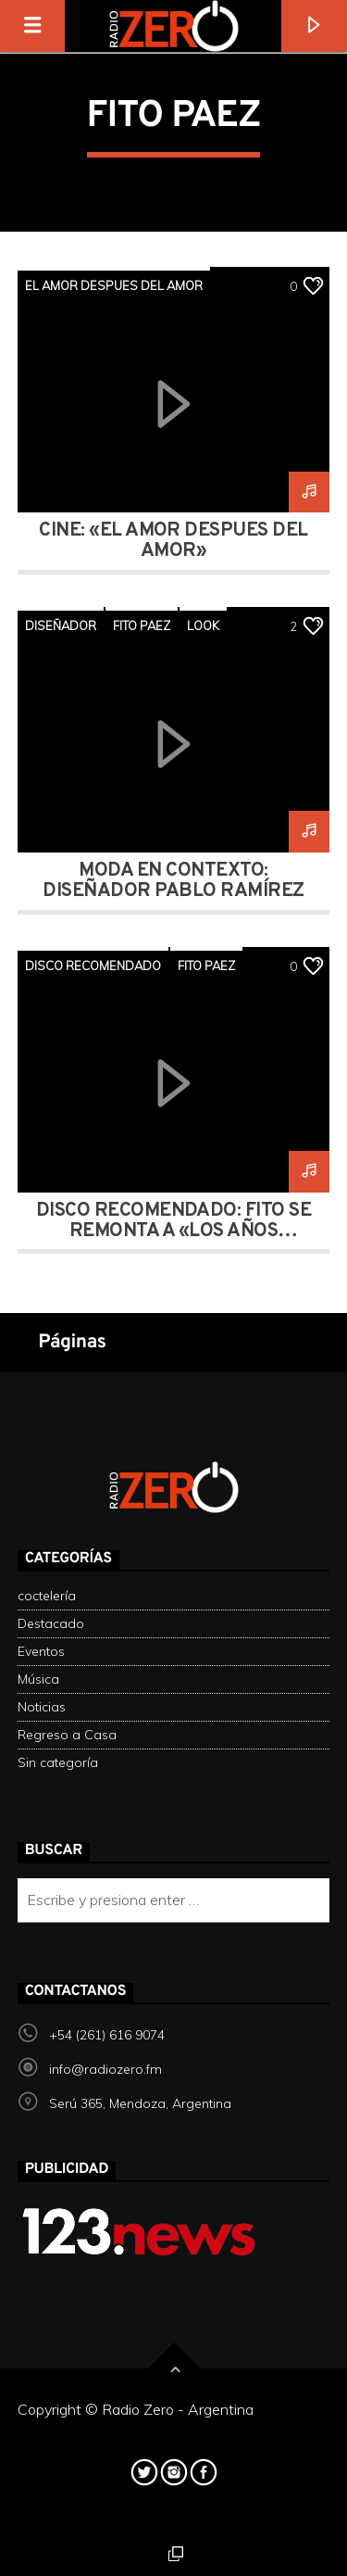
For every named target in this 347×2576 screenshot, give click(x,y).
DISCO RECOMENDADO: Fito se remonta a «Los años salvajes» (173, 1231)
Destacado (51, 1623)
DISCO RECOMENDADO (93, 965)
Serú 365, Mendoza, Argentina (140, 2103)
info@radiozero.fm (105, 2069)
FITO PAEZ (141, 625)
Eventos (41, 1651)
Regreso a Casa (67, 1734)
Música (38, 1679)
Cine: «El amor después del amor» (173, 541)
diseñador (60, 625)
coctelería (47, 1595)
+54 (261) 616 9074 (107, 2035)
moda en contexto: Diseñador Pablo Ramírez (173, 881)
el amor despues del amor (114, 285)
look (203, 625)
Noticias (42, 1706)
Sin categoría (58, 1762)
